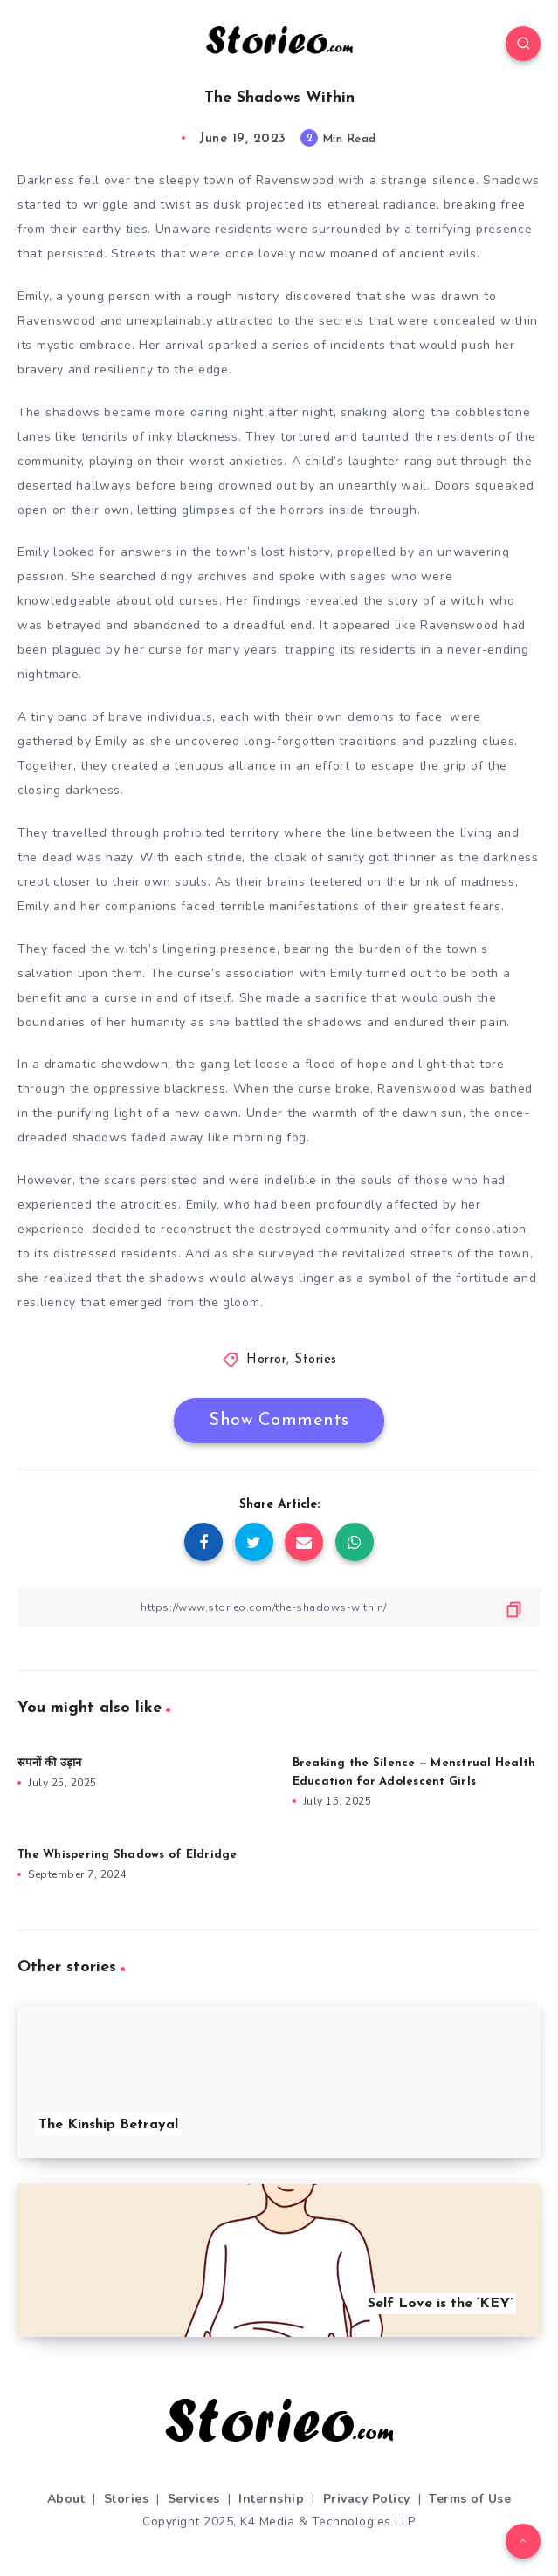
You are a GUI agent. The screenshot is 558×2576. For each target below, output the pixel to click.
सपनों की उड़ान (49, 1763)
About (66, 2498)
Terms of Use (470, 2498)
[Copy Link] (279, 1607)
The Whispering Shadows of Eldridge (127, 1854)
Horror (266, 1360)
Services (194, 2498)
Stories (315, 1360)
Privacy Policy (366, 2498)
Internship (271, 2498)
